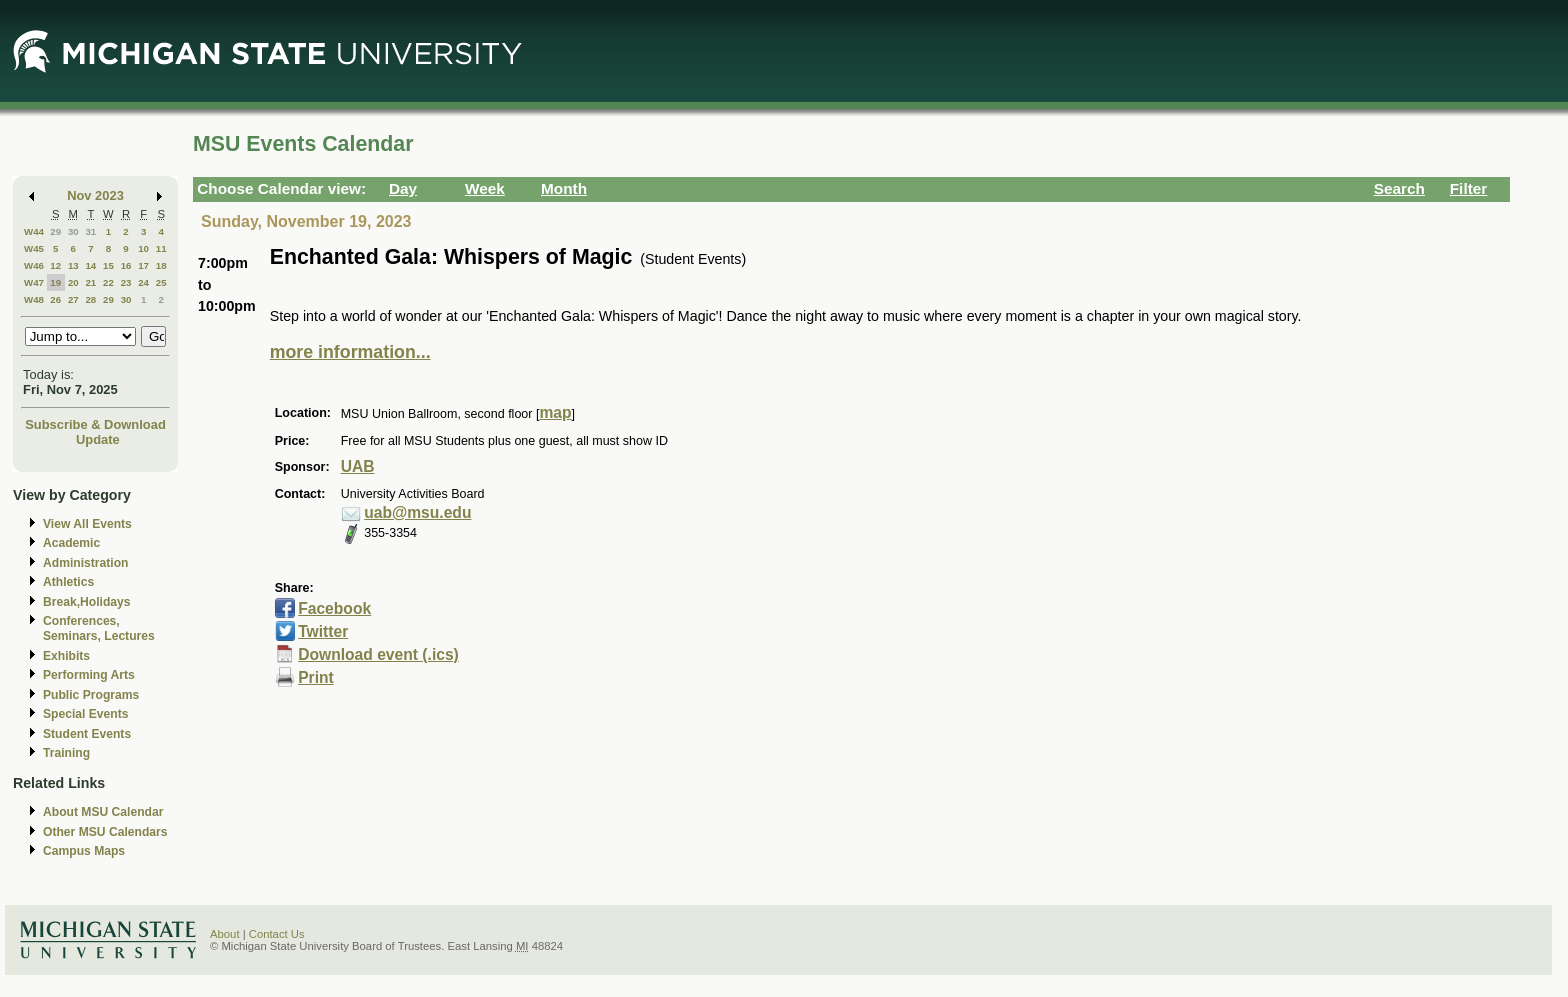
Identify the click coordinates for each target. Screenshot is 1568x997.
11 (161, 248)
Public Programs (91, 695)
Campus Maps (84, 851)
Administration (85, 563)
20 (73, 282)
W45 (34, 248)
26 (55, 299)
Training (66, 753)
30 (73, 231)
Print (316, 677)
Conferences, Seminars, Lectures (99, 628)
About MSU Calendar (103, 812)
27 (73, 299)
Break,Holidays (87, 602)
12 (55, 265)
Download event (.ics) (378, 654)
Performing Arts (89, 675)
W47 (34, 282)
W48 (34, 299)
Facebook (334, 608)
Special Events (85, 714)
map (555, 412)
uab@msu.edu (417, 512)
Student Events (87, 734)
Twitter (323, 631)
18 (161, 265)
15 (108, 265)
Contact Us (277, 934)
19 (55, 282)
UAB (358, 466)
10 (143, 248)
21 (90, 282)
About (225, 934)
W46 (34, 265)
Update (98, 439)
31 (90, 231)
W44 (34, 231)
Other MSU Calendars (105, 832)
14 (90, 265)
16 (126, 265)
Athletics (68, 582)
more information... (350, 352)
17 (143, 265)
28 (90, 299)
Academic (71, 543)
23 (126, 282)
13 (73, 265)
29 (55, 231)
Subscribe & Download (95, 424)
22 (108, 282)
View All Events (87, 524)
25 (161, 282)
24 (143, 282)
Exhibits (66, 656)
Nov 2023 (95, 195)
